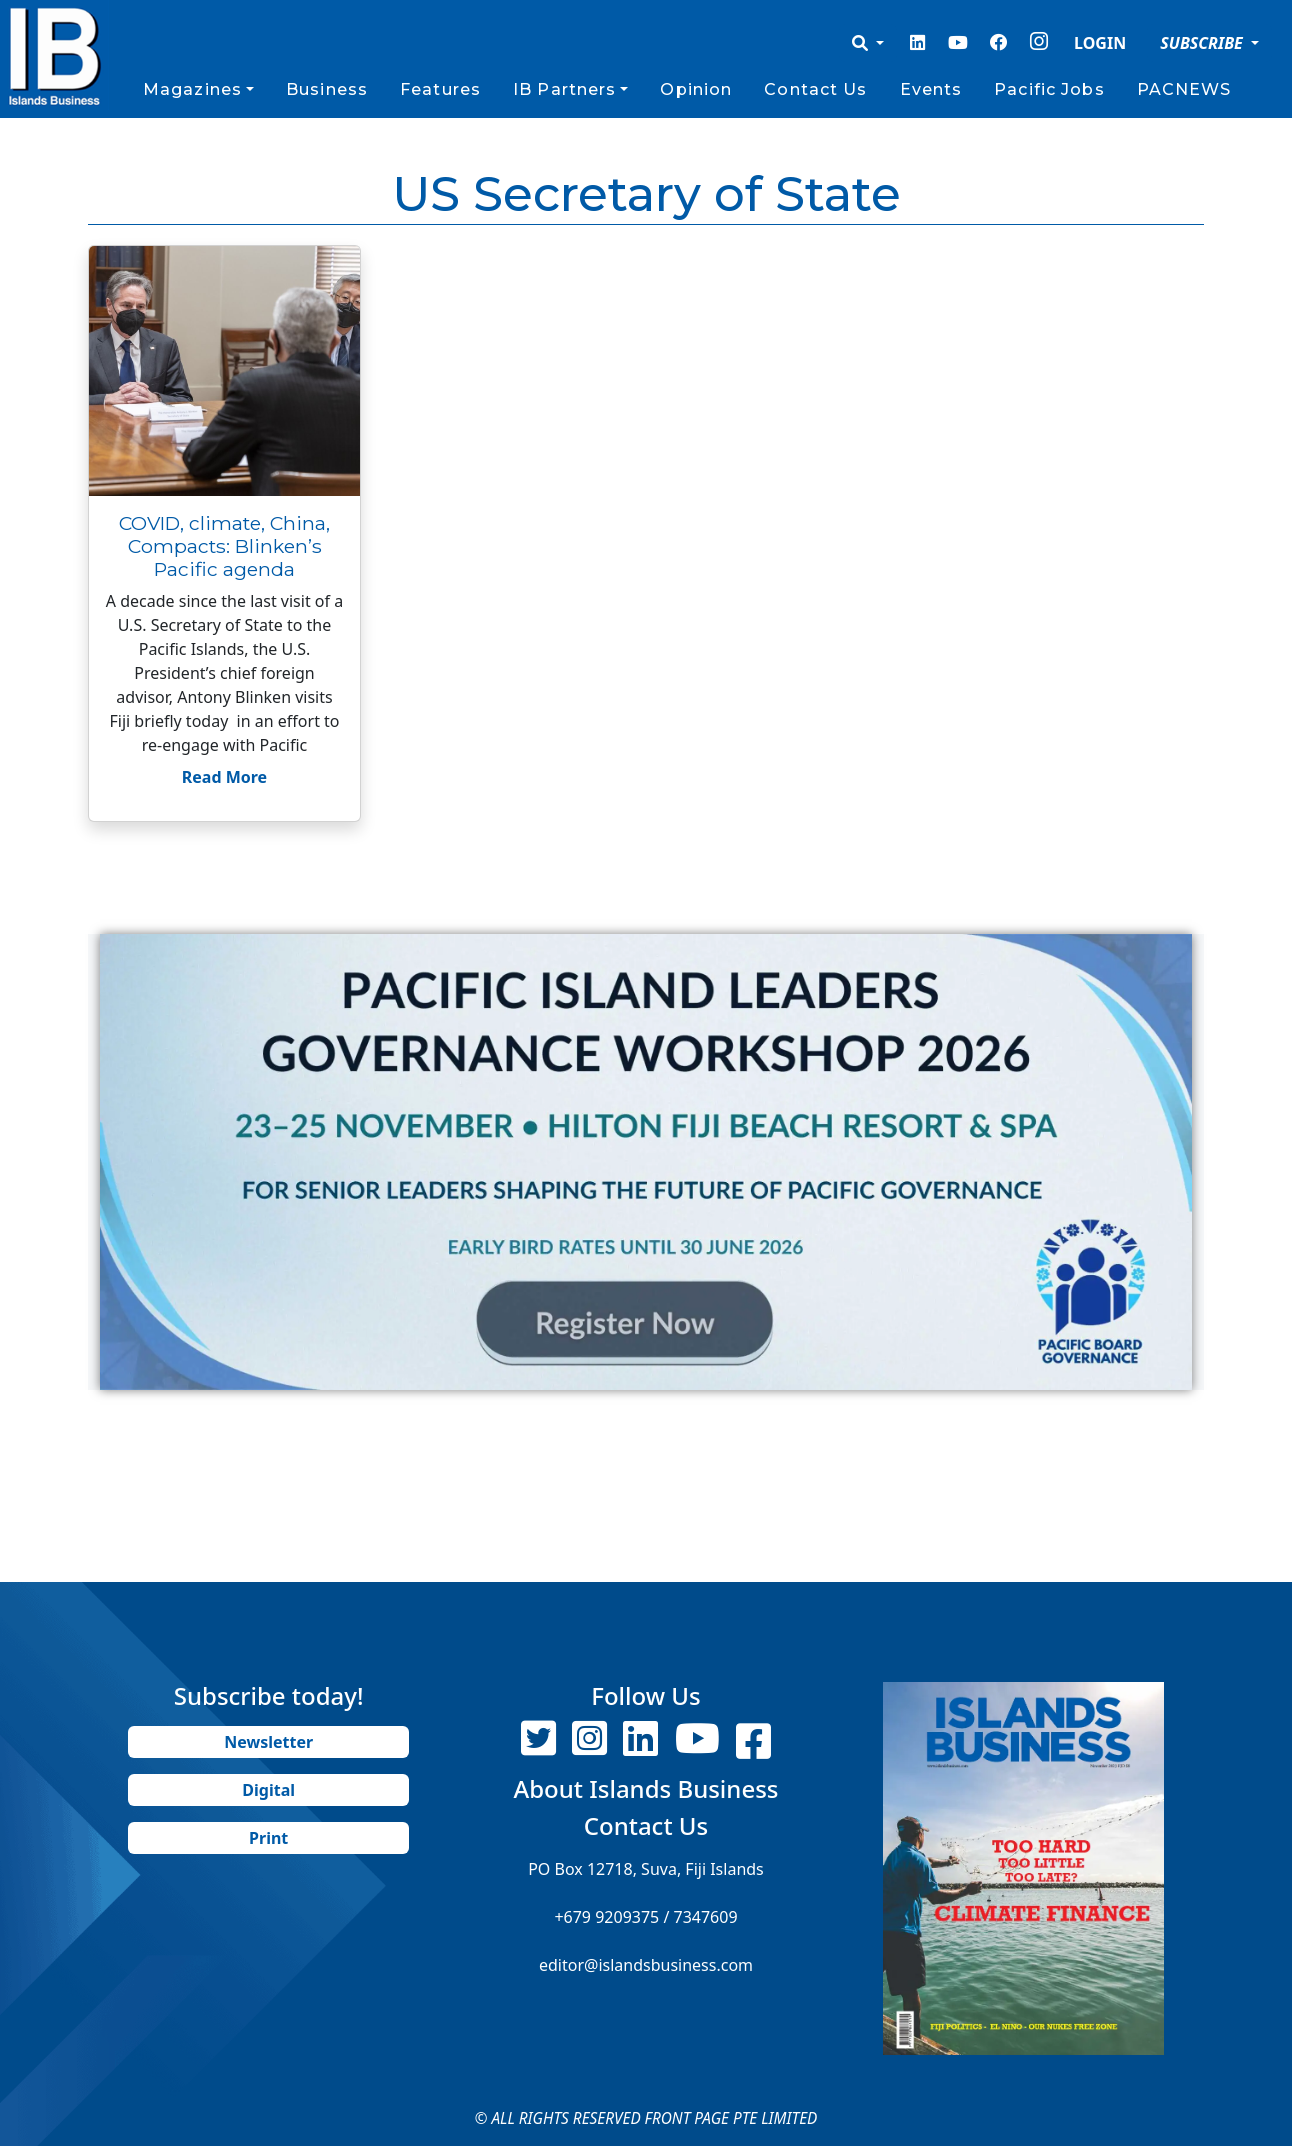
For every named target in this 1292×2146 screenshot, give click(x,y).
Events (931, 89)
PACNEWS (1184, 89)
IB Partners (564, 89)
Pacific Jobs (1049, 89)
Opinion (696, 89)
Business (327, 89)
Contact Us (815, 89)
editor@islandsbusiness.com (646, 1965)
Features (440, 89)
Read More (224, 777)
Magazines (192, 89)
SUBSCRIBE (1203, 43)
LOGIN (1100, 43)
